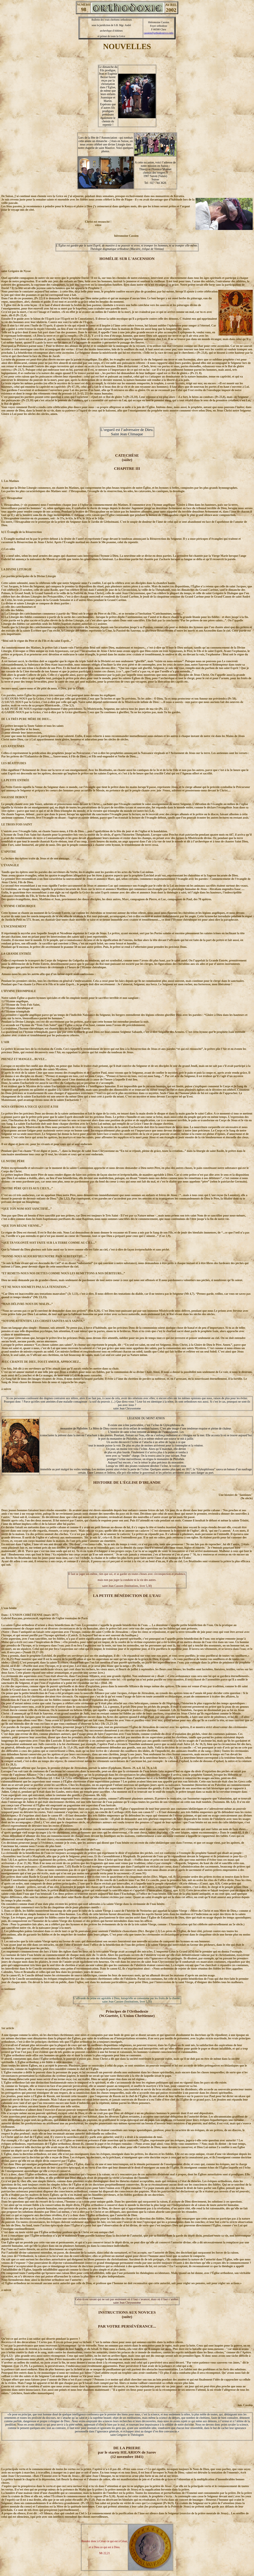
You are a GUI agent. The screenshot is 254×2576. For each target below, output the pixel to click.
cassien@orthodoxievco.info (158, 33)
